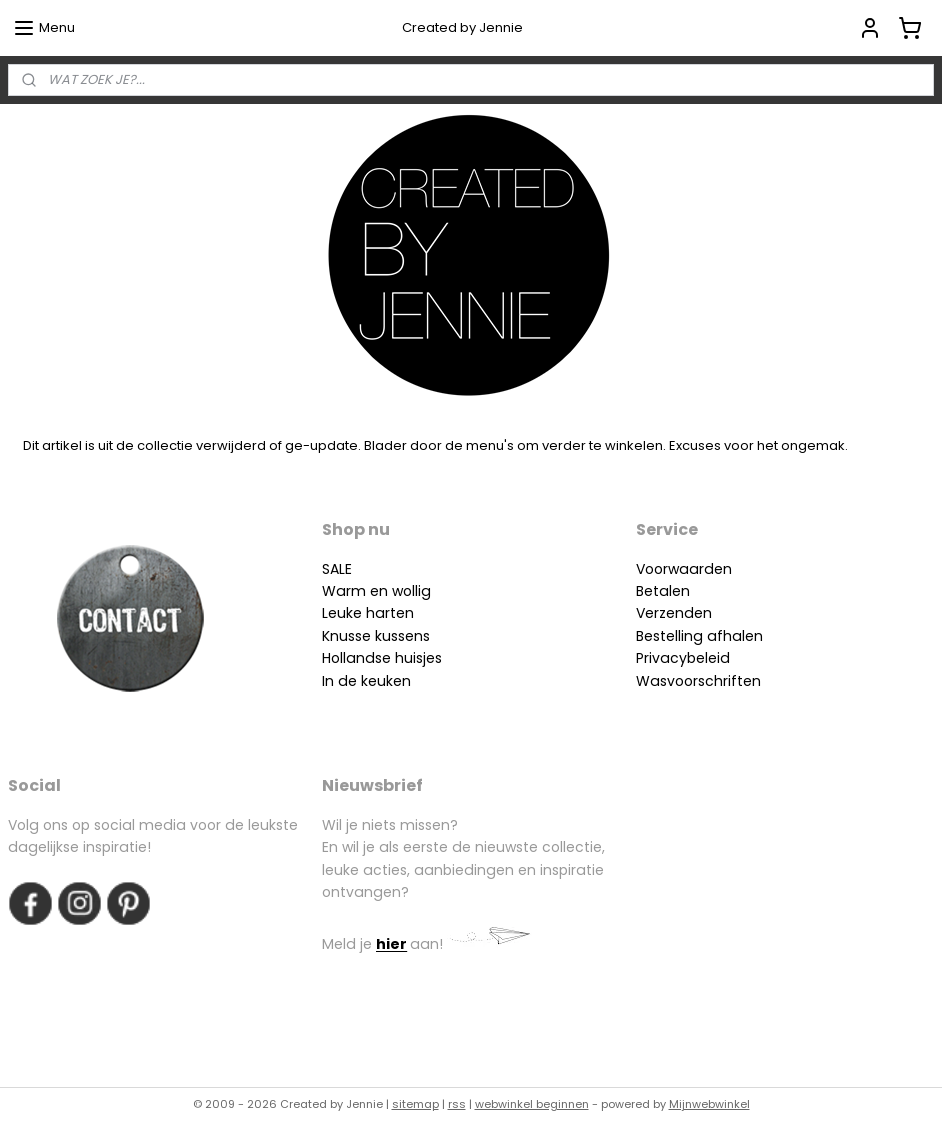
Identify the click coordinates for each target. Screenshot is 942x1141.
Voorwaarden (684, 569)
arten (394, 613)
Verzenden (674, 613)
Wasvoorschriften (698, 681)
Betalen (663, 591)
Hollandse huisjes (382, 658)
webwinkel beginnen (532, 1104)
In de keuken (366, 681)
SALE (337, 569)
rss (457, 1104)
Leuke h (348, 613)
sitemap (415, 1104)
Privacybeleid (683, 658)
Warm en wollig (376, 591)
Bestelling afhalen (699, 636)
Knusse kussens (376, 636)
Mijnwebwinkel (709, 1104)
